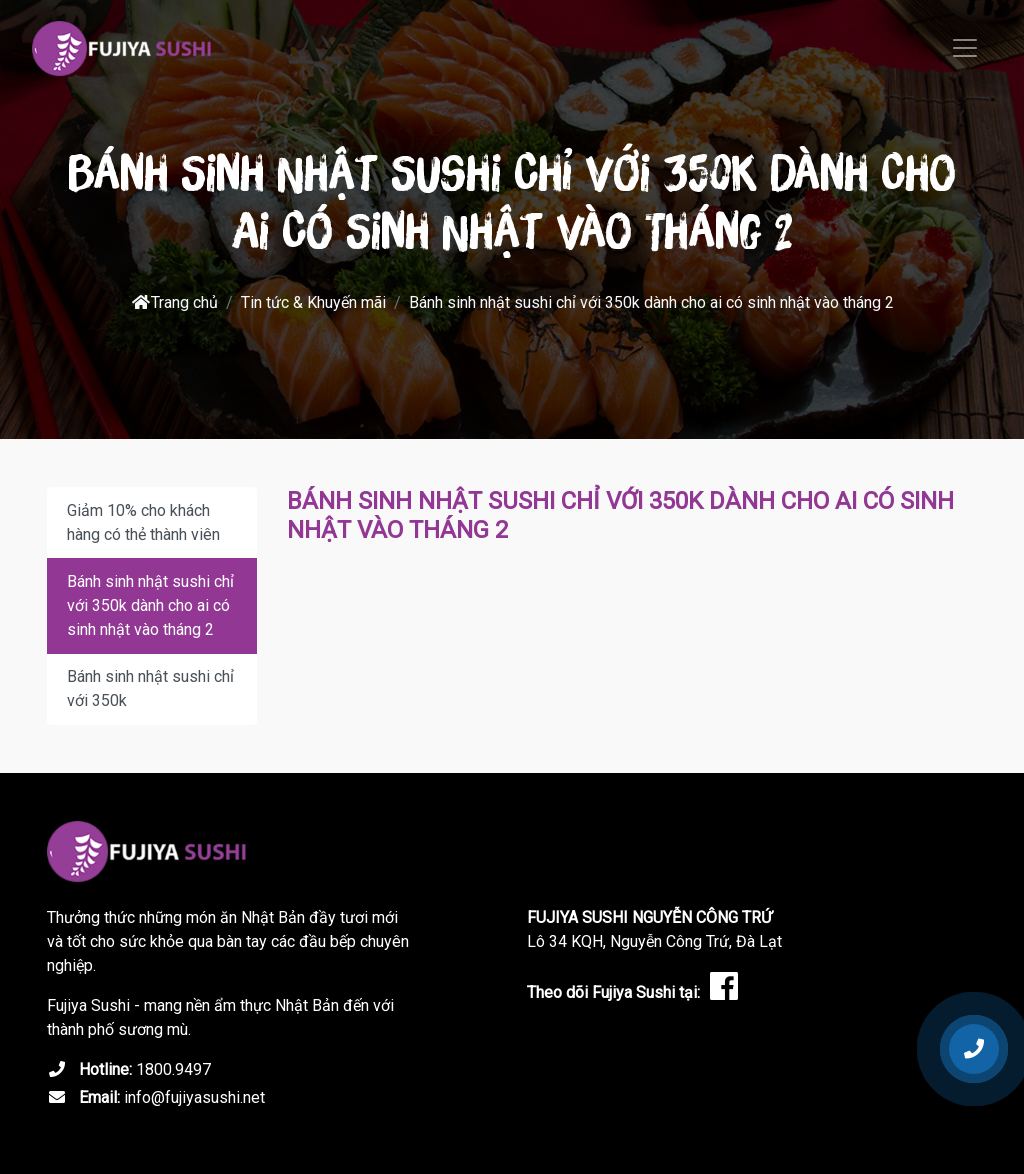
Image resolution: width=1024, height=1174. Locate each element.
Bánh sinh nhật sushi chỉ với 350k (150, 688)
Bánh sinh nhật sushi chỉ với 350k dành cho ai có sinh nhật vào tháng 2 (150, 605)
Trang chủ (174, 302)
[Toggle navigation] (965, 48)
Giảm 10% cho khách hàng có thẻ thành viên (143, 522)
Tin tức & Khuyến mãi (313, 302)
